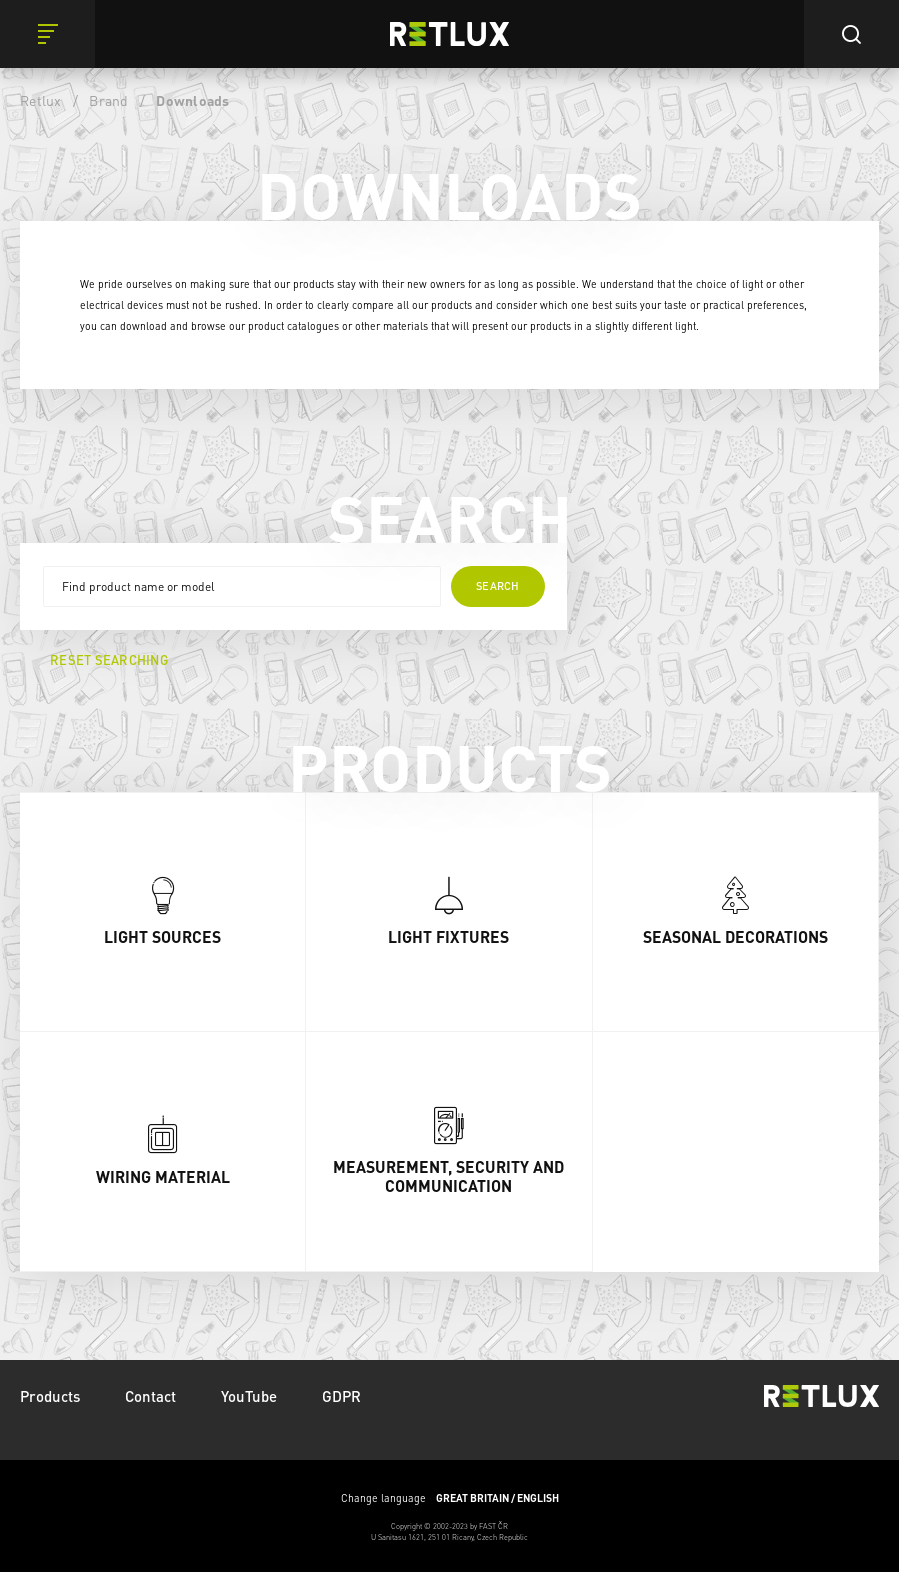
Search (497, 586)
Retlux (41, 100)
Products (50, 1396)
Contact (150, 1396)
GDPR (341, 1396)
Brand (108, 100)
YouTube (249, 1396)
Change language (450, 1498)
